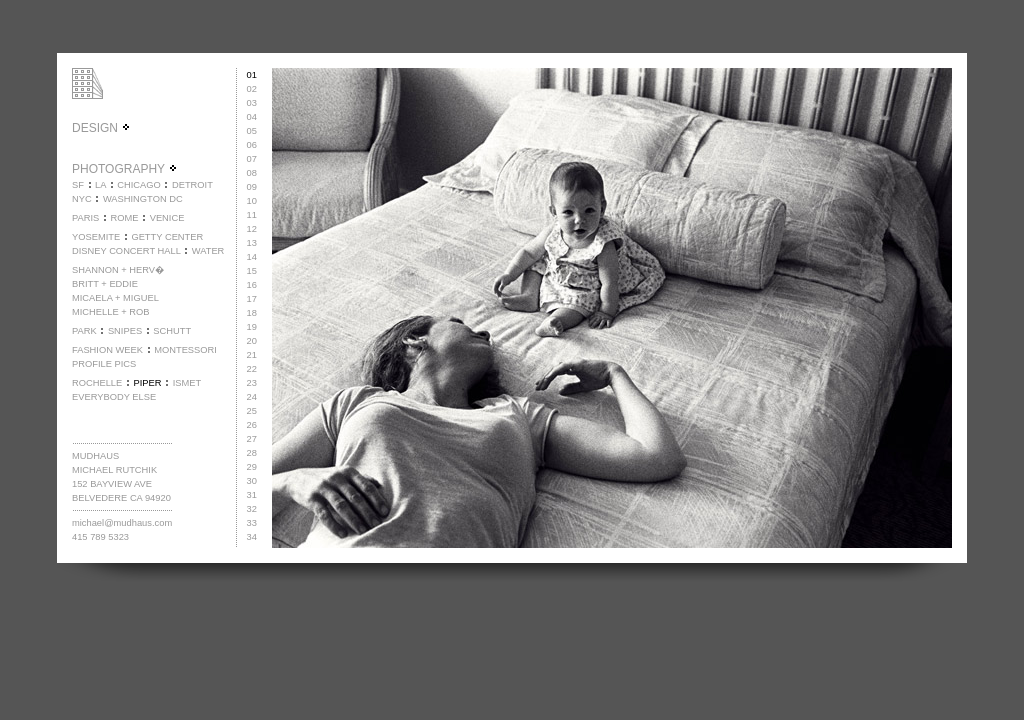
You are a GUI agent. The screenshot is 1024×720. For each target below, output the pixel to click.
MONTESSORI (185, 350)
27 (252, 439)
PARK (84, 331)
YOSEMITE (96, 237)
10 (252, 201)
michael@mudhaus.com (122, 523)
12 (252, 229)
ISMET (187, 383)
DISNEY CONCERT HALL (126, 251)
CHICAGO (139, 185)
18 (252, 313)
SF (78, 185)
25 (252, 411)
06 (252, 145)
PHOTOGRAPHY (125, 169)
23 (252, 383)
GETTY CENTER (167, 237)
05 (252, 131)
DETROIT (192, 185)
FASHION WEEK (107, 350)
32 (252, 509)
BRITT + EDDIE (105, 284)
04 (252, 117)
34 (252, 537)
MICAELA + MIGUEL (115, 298)
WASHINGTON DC (143, 199)
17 (252, 299)
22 (252, 369)
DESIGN (101, 128)
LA (100, 185)
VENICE (167, 218)
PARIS (85, 218)
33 (252, 523)
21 (252, 355)
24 (252, 397)
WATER (208, 251)
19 (252, 327)
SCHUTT (172, 331)
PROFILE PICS (104, 364)
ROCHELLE (97, 383)
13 (252, 243)
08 (252, 173)
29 (252, 467)
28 (252, 453)
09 (252, 187)
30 (252, 481)
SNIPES (125, 331)
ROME (124, 218)
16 (252, 285)
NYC (82, 199)
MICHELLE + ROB (111, 312)
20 (252, 341)
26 (252, 425)
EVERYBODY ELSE (114, 397)
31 (252, 495)
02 (252, 89)
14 (252, 257)
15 (252, 271)
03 (252, 103)
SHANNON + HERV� (118, 270)
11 (252, 215)
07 (252, 159)
